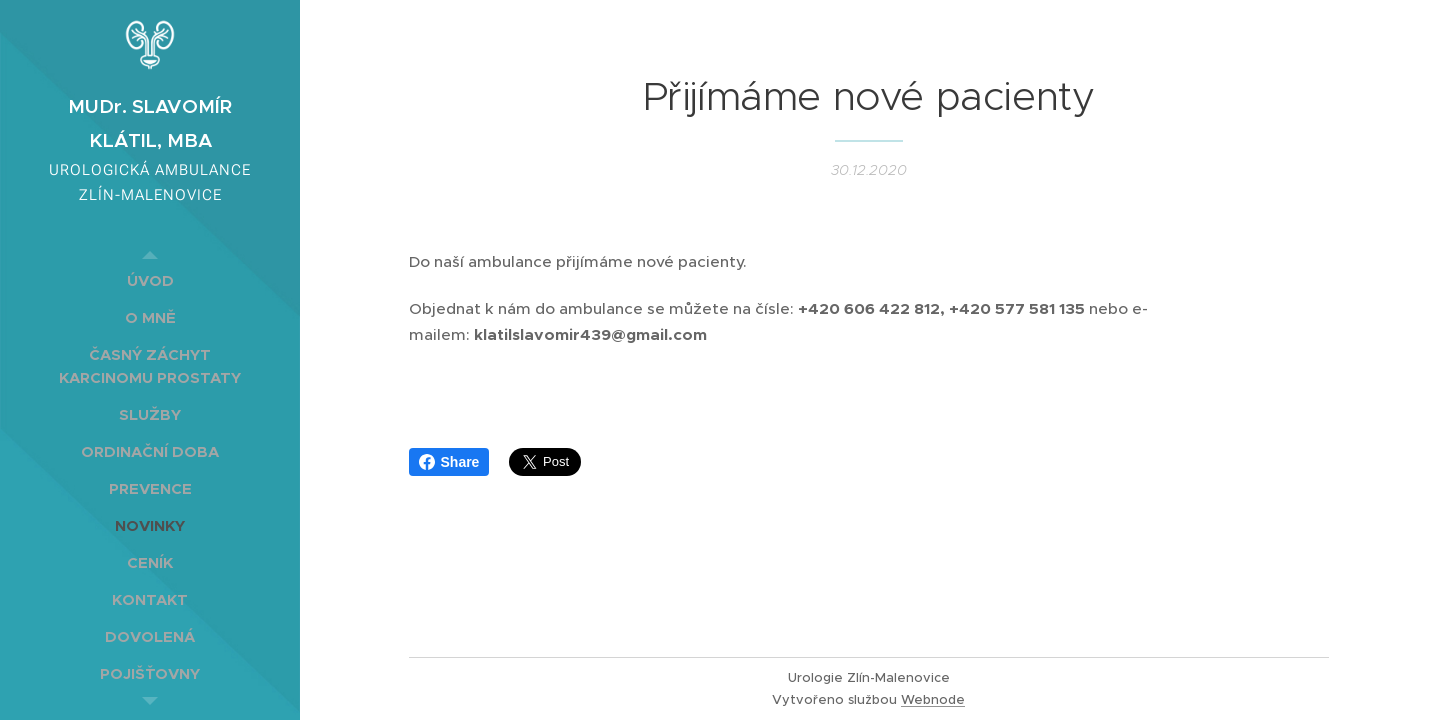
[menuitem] (150, 280)
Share (449, 462)
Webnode (933, 699)
